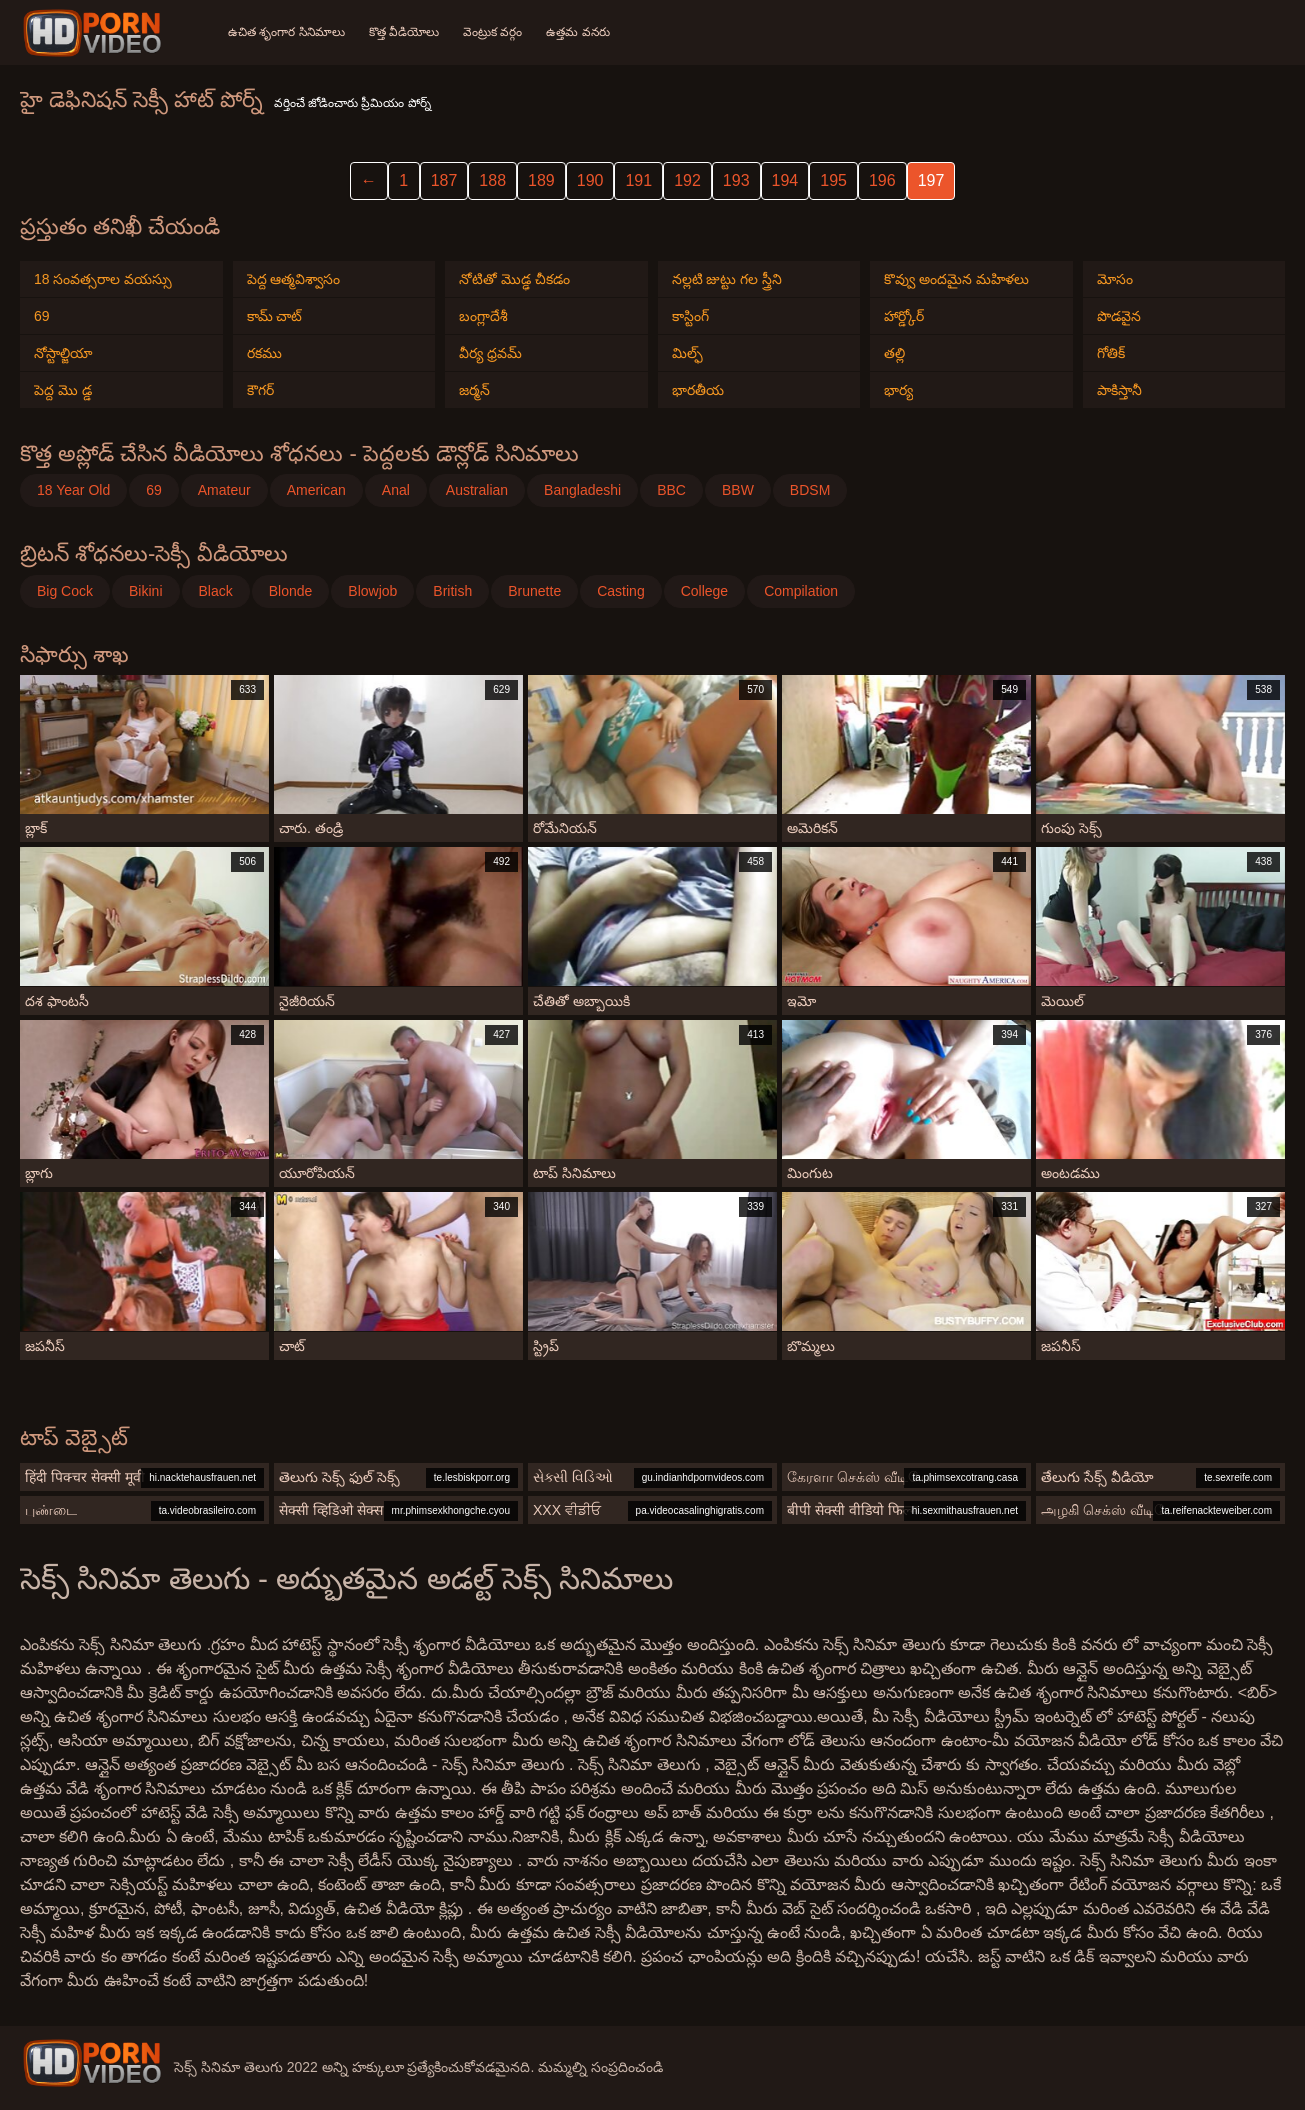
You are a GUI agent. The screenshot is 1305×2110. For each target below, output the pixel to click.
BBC (671, 490)
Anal (396, 490)
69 (42, 316)
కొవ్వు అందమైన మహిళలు (956, 279)
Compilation (801, 591)
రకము (264, 353)
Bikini (145, 591)
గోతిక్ (1111, 353)
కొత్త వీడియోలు (404, 32)
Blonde (291, 591)
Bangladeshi (582, 490)
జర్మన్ (474, 390)
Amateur (224, 490)
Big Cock (65, 591)
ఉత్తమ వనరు (577, 32)
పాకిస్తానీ (1119, 390)
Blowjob (372, 591)
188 (492, 180)
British (452, 591)
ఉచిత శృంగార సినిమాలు (286, 32)
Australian (477, 490)
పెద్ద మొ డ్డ (63, 390)
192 (687, 180)
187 (444, 180)
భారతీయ (698, 390)
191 (638, 180)
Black (216, 591)
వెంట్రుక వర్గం (492, 32)
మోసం (1115, 279)
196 (882, 180)
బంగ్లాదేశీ (483, 316)
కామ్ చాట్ (275, 316)
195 (833, 180)
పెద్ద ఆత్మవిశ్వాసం (294, 279)
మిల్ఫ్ (687, 353)
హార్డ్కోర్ (904, 316)
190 (590, 180)
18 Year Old (73, 490)
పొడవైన (1119, 316)
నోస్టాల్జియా (63, 353)
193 (736, 180)
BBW (738, 490)
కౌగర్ (260, 390)
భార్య (898, 390)
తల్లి (894, 353)
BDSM (810, 490)
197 (931, 180)
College (704, 591)
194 (785, 180)
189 (541, 180)
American (316, 490)
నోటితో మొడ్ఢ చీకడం (514, 279)
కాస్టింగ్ (690, 316)
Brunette (534, 591)
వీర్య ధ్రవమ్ (490, 353)
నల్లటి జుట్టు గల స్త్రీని (727, 279)
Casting (620, 591)
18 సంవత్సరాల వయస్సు (103, 279)
